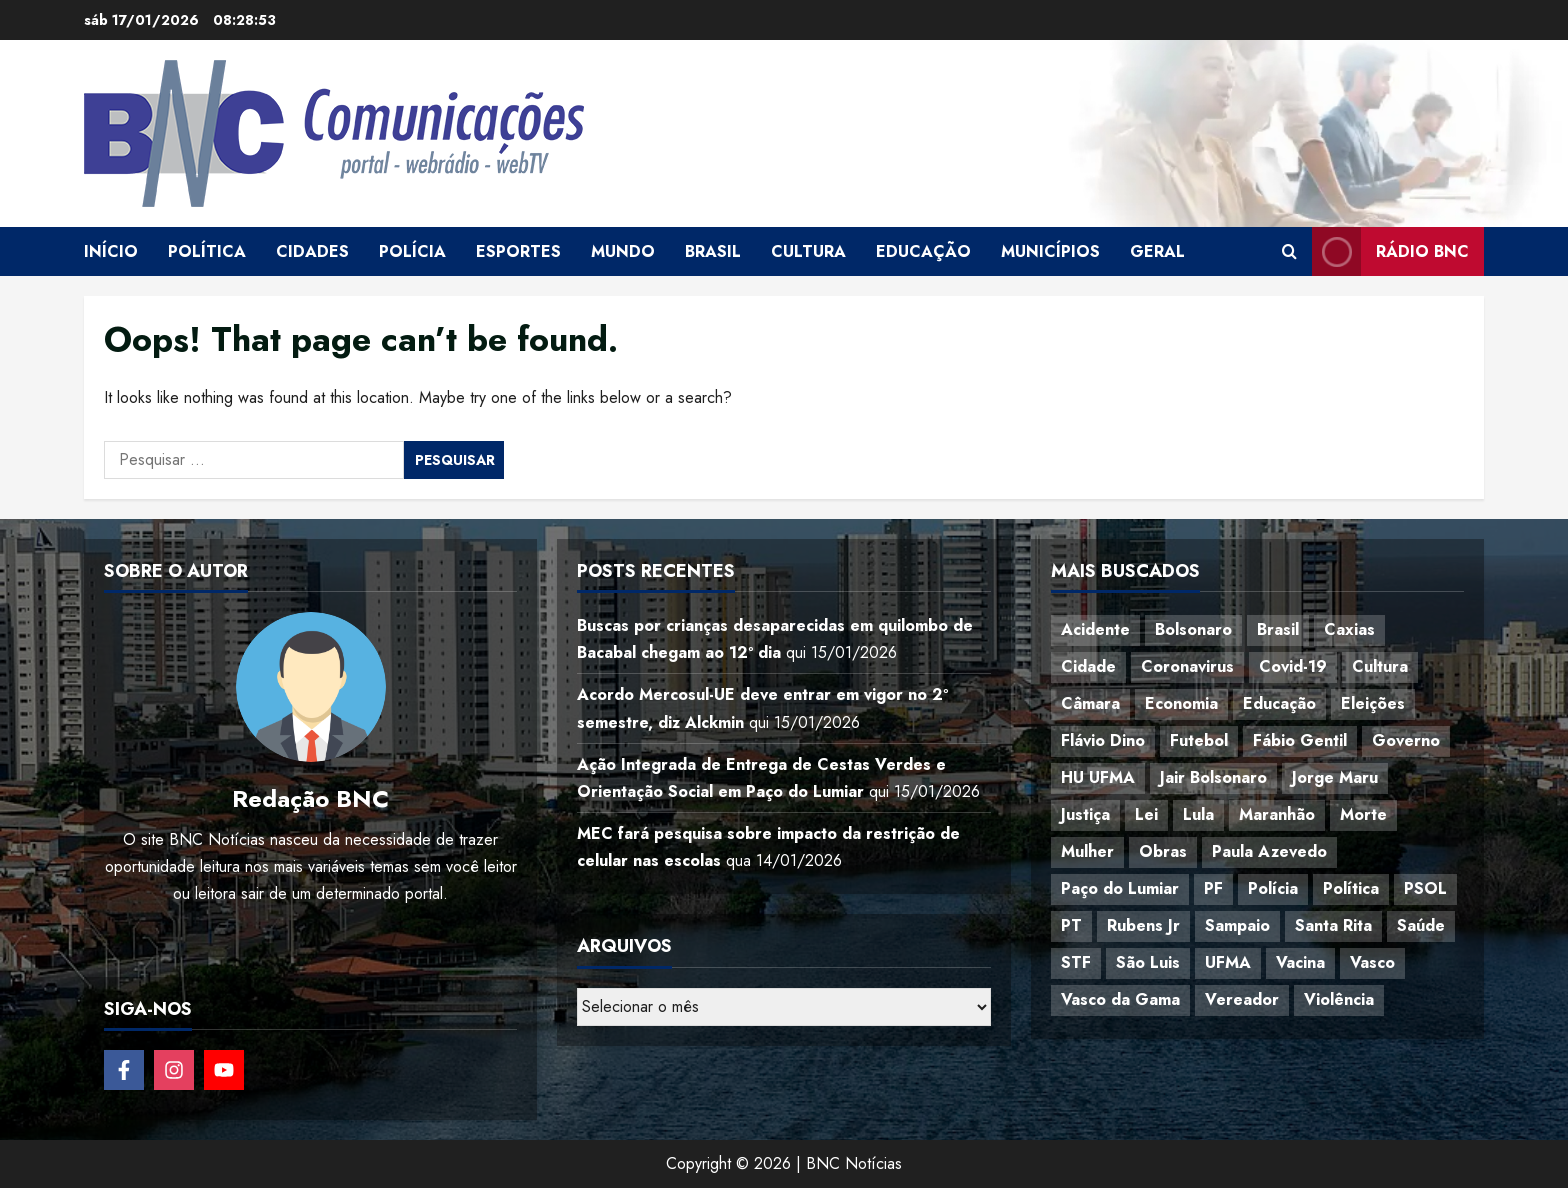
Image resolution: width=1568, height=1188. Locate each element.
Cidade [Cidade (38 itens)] (1088, 666)
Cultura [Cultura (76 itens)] (1380, 666)
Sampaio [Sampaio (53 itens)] (1237, 925)
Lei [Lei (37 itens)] (1146, 814)
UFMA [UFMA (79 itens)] (1228, 962)
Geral (1157, 251)
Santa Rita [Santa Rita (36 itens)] (1333, 925)
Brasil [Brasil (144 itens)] (1278, 629)
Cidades (312, 251)
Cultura (808, 251)
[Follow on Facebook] (124, 1070)
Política (207, 251)
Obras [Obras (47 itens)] (1163, 851)
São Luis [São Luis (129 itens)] (1148, 962)
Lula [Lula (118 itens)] (1198, 814)
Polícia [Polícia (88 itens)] (1273, 888)
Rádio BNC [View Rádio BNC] (1390, 251)
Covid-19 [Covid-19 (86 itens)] (1293, 666)
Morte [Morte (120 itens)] (1363, 814)
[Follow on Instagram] (174, 1070)
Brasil (713, 251)
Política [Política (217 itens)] (1351, 888)
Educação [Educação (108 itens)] (1279, 703)
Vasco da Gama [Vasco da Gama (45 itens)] (1120, 999)
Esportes (518, 251)
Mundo (623, 251)
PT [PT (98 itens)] (1071, 925)
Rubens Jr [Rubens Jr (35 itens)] (1143, 925)
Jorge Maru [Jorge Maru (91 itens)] (1335, 777)
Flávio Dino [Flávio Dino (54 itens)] (1103, 740)
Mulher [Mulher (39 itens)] (1087, 851)
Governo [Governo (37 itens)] (1406, 740)
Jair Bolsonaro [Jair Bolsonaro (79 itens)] (1213, 777)
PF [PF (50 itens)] (1213, 888)
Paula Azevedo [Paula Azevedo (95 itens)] (1269, 851)
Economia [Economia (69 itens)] (1181, 703)
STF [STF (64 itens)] (1076, 962)
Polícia (412, 251)
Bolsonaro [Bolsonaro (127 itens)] (1193, 629)
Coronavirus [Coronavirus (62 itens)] (1187, 666)
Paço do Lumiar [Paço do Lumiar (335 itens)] (1120, 888)
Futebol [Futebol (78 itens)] (1199, 740)
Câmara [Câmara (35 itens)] (1090, 703)
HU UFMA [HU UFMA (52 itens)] (1098, 777)
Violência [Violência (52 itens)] (1339, 999)
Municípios (1050, 251)
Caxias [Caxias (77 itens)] (1349, 629)
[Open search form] (1289, 252)
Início (111, 251)
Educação (923, 251)
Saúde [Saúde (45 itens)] (1421, 925)
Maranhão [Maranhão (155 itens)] (1277, 814)
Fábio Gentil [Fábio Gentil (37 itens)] (1300, 740)
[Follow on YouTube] (224, 1070)
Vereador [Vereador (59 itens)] (1242, 999)
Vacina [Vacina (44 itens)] (1300, 962)
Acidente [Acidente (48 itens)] (1095, 629)
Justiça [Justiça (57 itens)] (1085, 814)
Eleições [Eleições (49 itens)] (1373, 703)
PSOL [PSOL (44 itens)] (1425, 888)
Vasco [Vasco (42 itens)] (1372, 962)
